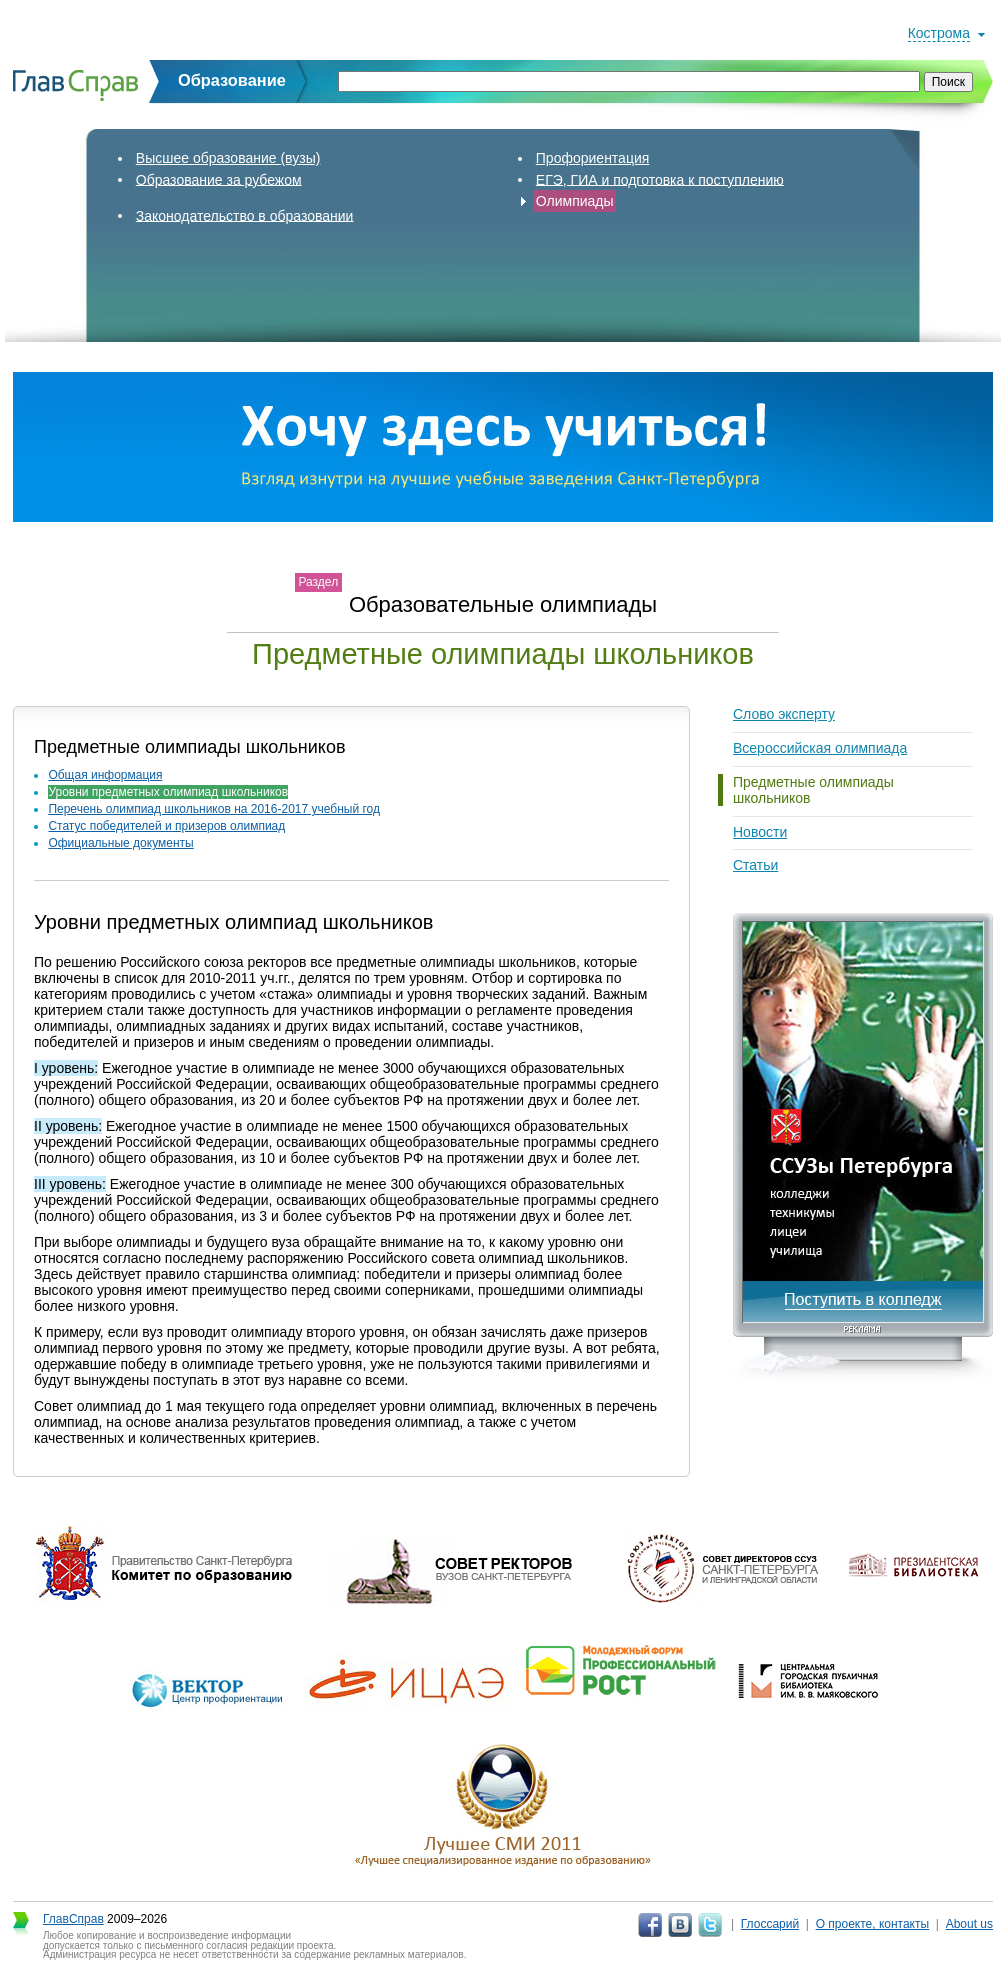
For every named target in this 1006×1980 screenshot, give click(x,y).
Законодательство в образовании (245, 215)
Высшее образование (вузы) (228, 158)
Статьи (755, 865)
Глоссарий (770, 1924)
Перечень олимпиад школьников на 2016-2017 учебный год (214, 809)
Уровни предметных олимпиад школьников (168, 792)
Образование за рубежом (219, 179)
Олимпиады (575, 201)
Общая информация (105, 775)
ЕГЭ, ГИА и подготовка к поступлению (660, 179)
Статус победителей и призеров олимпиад (166, 826)
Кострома (939, 33)
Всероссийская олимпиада (820, 748)
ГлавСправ (73, 1919)
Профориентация (593, 158)
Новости (760, 832)
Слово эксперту (784, 714)
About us (969, 1924)
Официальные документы (120, 843)
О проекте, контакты (873, 1924)
